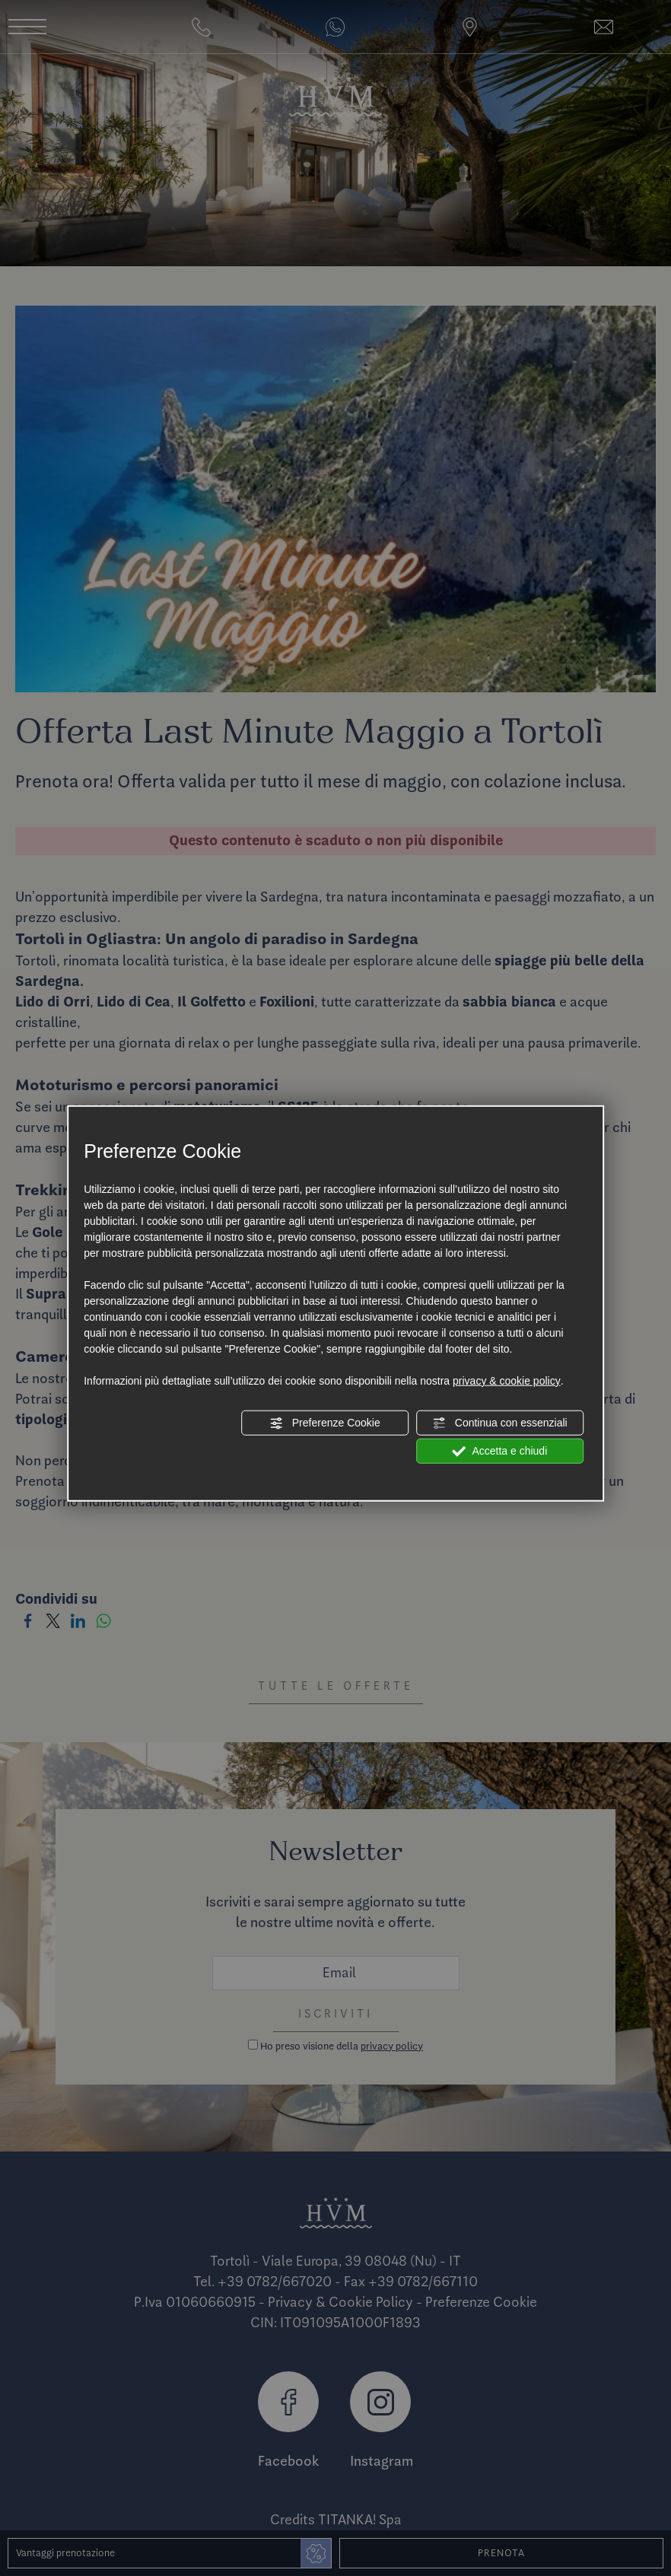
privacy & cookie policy (507, 1380)
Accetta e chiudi (499, 1451)
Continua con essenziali (500, 1423)
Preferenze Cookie (324, 1423)
